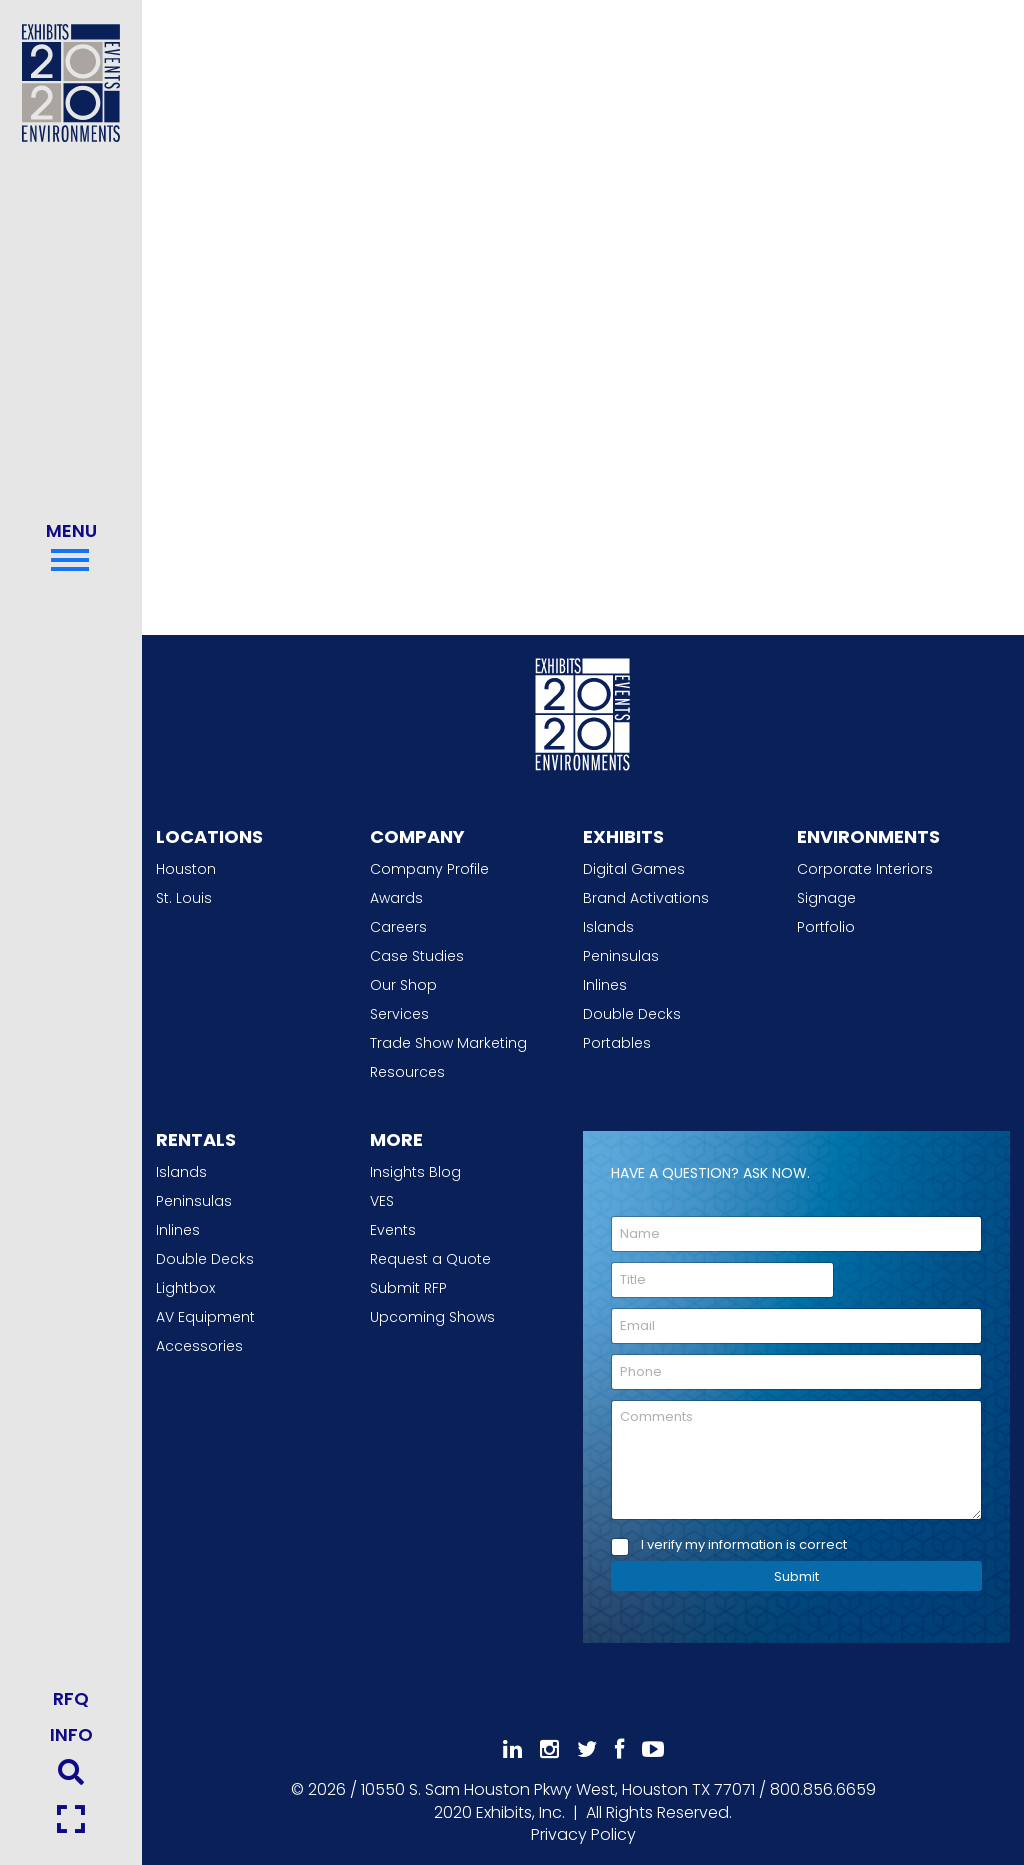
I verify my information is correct (744, 1545)
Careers (398, 927)
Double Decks (632, 1014)
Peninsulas (621, 956)
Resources (407, 1072)
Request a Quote (430, 1259)
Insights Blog (415, 1172)
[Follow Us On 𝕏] (587, 1749)
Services (399, 1014)
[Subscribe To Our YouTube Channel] (653, 1749)
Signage (826, 898)
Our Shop (403, 985)
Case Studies (417, 956)
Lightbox (185, 1288)
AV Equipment (205, 1317)
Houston (186, 869)
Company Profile (429, 869)
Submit (796, 1576)
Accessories (199, 1346)
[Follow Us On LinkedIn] (512, 1749)
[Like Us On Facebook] (619, 1749)
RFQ (71, 1698)
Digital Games (634, 869)
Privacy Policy (583, 1834)
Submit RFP (408, 1288)
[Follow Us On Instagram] (549, 1749)
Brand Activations (646, 898)
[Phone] (796, 1372)
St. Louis (184, 898)
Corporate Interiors (865, 869)
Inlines (605, 985)
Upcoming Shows (432, 1317)
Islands (608, 927)
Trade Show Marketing (448, 1043)
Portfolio (826, 927)
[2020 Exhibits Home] (583, 711)
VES (382, 1201)
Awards (396, 898)
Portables (617, 1043)
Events (393, 1230)
